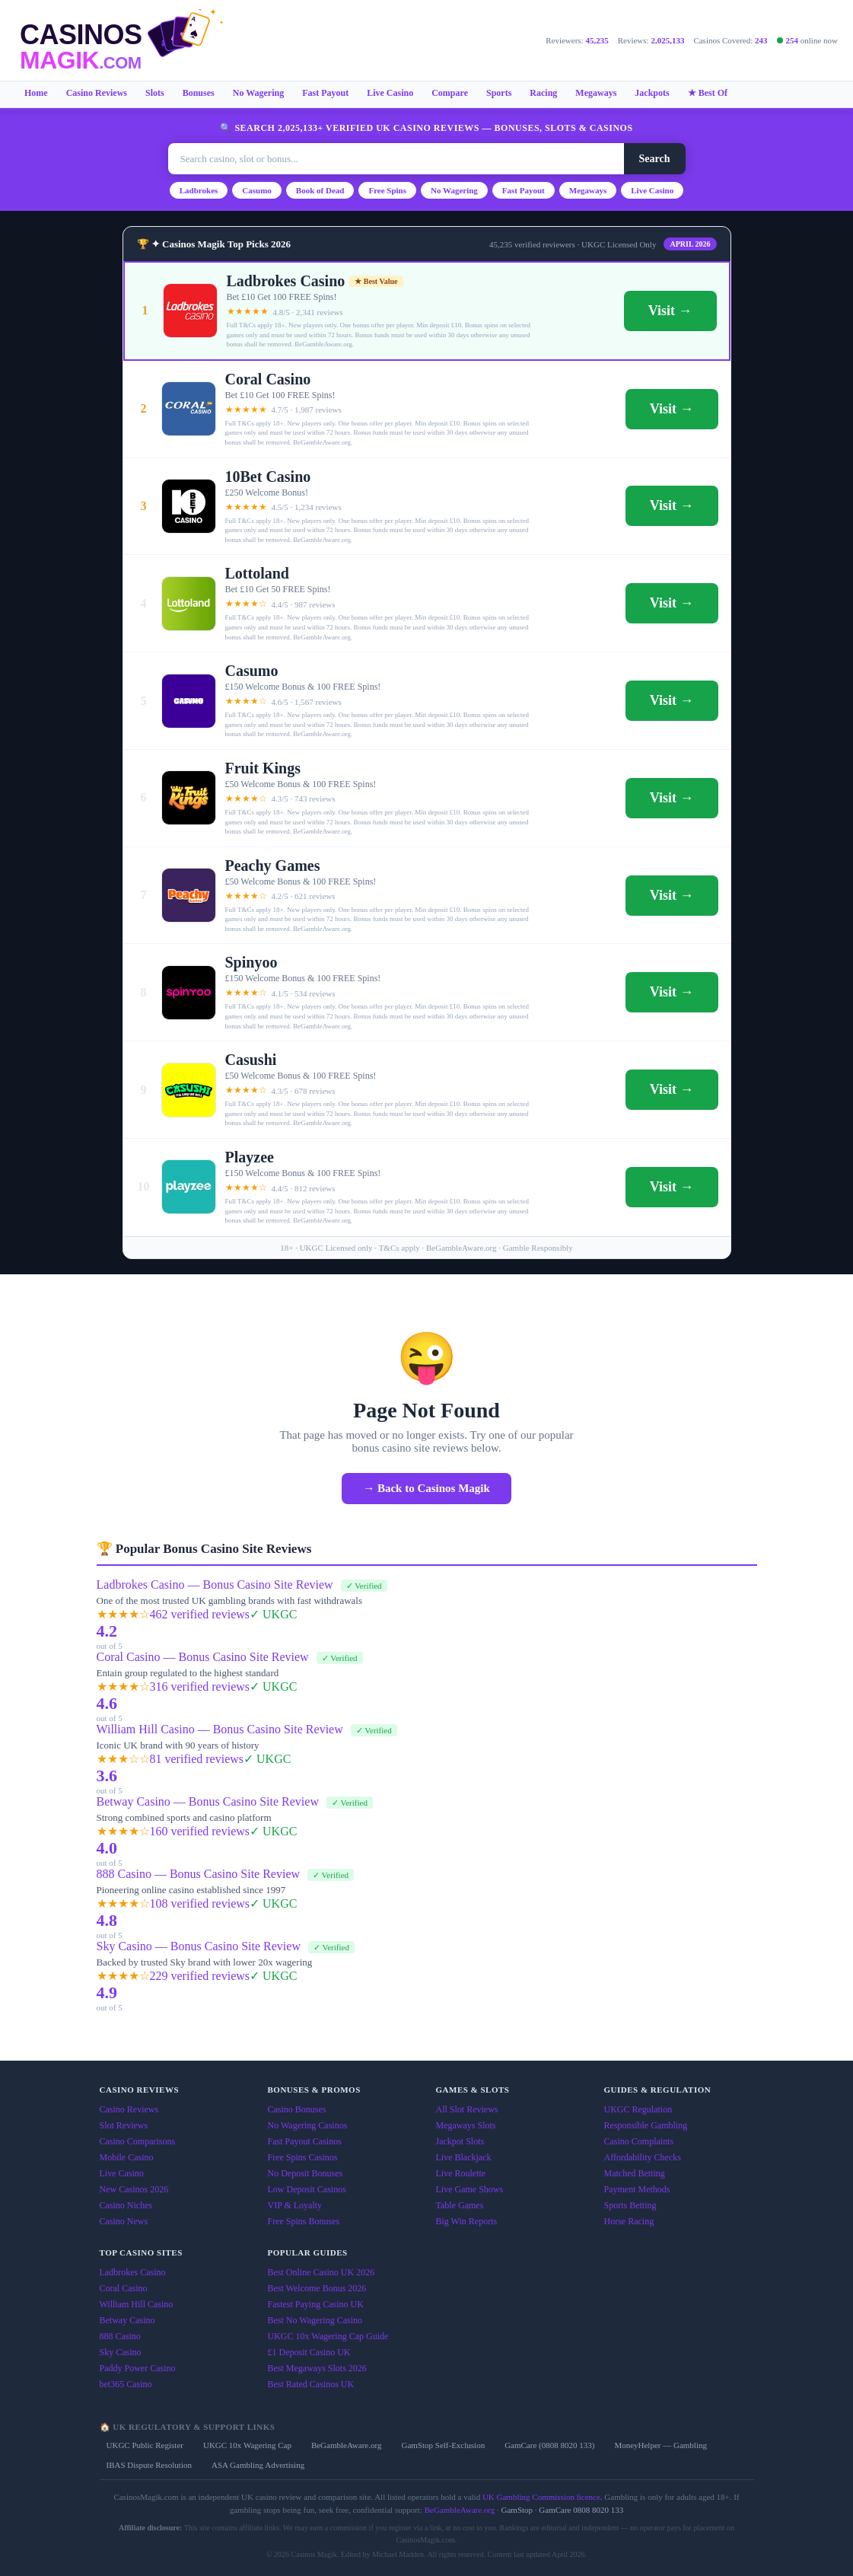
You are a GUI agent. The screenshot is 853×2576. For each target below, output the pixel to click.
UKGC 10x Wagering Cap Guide (328, 2336)
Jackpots (652, 93)
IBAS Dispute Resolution (149, 2464)
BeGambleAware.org (346, 2445)
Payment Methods (637, 2189)
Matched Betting (634, 2173)
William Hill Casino (136, 2304)
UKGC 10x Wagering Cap (247, 2445)
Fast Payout (325, 93)
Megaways (595, 93)
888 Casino (120, 2336)
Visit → (670, 310)
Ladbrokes (199, 190)
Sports (498, 93)
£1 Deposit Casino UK (309, 2352)
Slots (154, 93)
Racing (543, 93)
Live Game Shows (470, 2189)
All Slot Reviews (467, 2109)
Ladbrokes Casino (133, 2272)
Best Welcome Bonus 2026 (317, 2288)
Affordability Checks (642, 2157)
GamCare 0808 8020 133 (581, 2509)
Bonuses (199, 93)
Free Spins (387, 190)
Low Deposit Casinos (307, 2189)
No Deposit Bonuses (305, 2173)
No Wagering (258, 93)
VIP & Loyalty (295, 2205)
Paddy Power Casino (138, 2368)
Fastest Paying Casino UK (316, 2304)
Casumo (257, 190)
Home (36, 93)
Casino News (124, 2221)
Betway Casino (127, 2320)
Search (654, 158)
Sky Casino (121, 2352)
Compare (449, 93)
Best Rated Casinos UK (311, 2384)
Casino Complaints (639, 2141)
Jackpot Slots (460, 2141)
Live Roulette (461, 2173)
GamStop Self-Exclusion (443, 2445)
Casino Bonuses (297, 2109)
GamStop (517, 2509)
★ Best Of (707, 93)
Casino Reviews (96, 93)
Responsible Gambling (646, 2125)
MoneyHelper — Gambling (660, 2445)
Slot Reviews (124, 2125)
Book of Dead (320, 190)
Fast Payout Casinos (305, 2141)
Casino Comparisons (138, 2141)
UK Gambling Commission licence (541, 2496)
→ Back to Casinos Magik (426, 1488)
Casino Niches (126, 2205)
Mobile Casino (127, 2157)
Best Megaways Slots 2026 (317, 2368)
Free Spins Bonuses (304, 2221)
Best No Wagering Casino (315, 2320)
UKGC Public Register (145, 2445)
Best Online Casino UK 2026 (321, 2272)
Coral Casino (124, 2288)
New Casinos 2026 (134, 2189)
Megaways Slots (466, 2125)
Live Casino (390, 93)
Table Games (460, 2205)
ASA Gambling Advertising (258, 2464)
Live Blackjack (464, 2157)
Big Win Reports (467, 2221)
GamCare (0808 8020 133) (549, 2445)
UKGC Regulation (638, 2109)
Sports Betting (630, 2205)
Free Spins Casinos (303, 2157)
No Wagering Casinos (308, 2125)
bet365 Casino (126, 2384)
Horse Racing (629, 2221)
